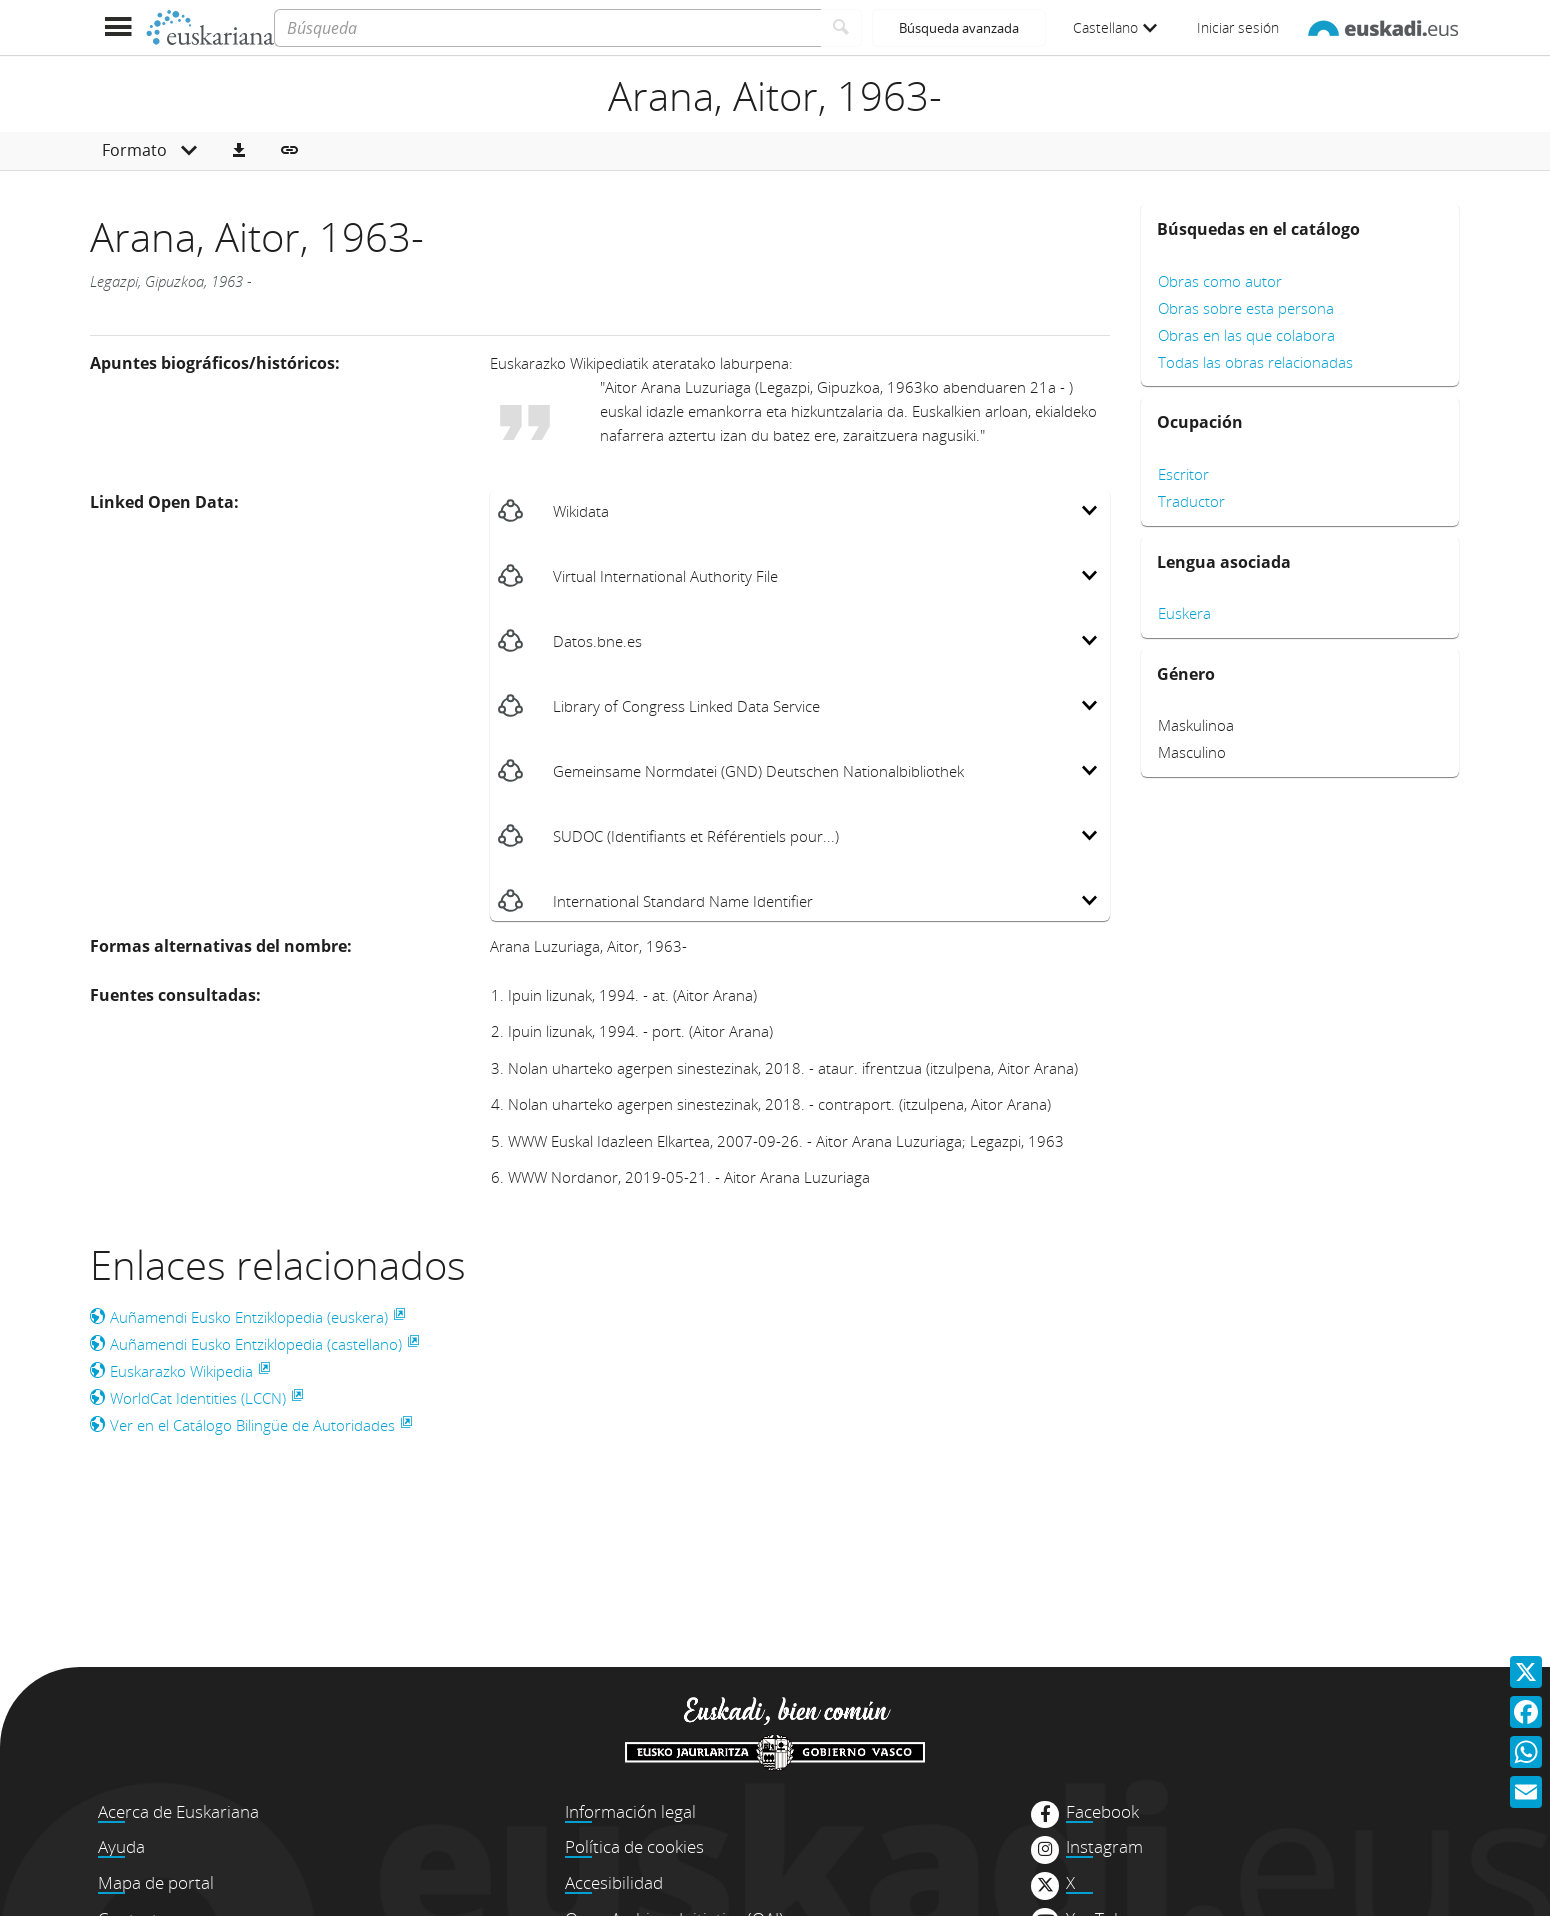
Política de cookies (634, 1846)
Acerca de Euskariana (178, 1811)
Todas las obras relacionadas (1255, 362)
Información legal (630, 1811)
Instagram (1104, 1847)
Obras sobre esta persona (1246, 308)
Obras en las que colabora (1246, 335)
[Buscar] (841, 28)
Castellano (1115, 27)
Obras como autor (1220, 281)
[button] (239, 151)
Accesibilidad (614, 1882)
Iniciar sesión (1238, 27)
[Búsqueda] (547, 28)
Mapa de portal (156, 1882)
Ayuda (121, 1846)
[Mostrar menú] (117, 27)
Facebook (1102, 1812)
